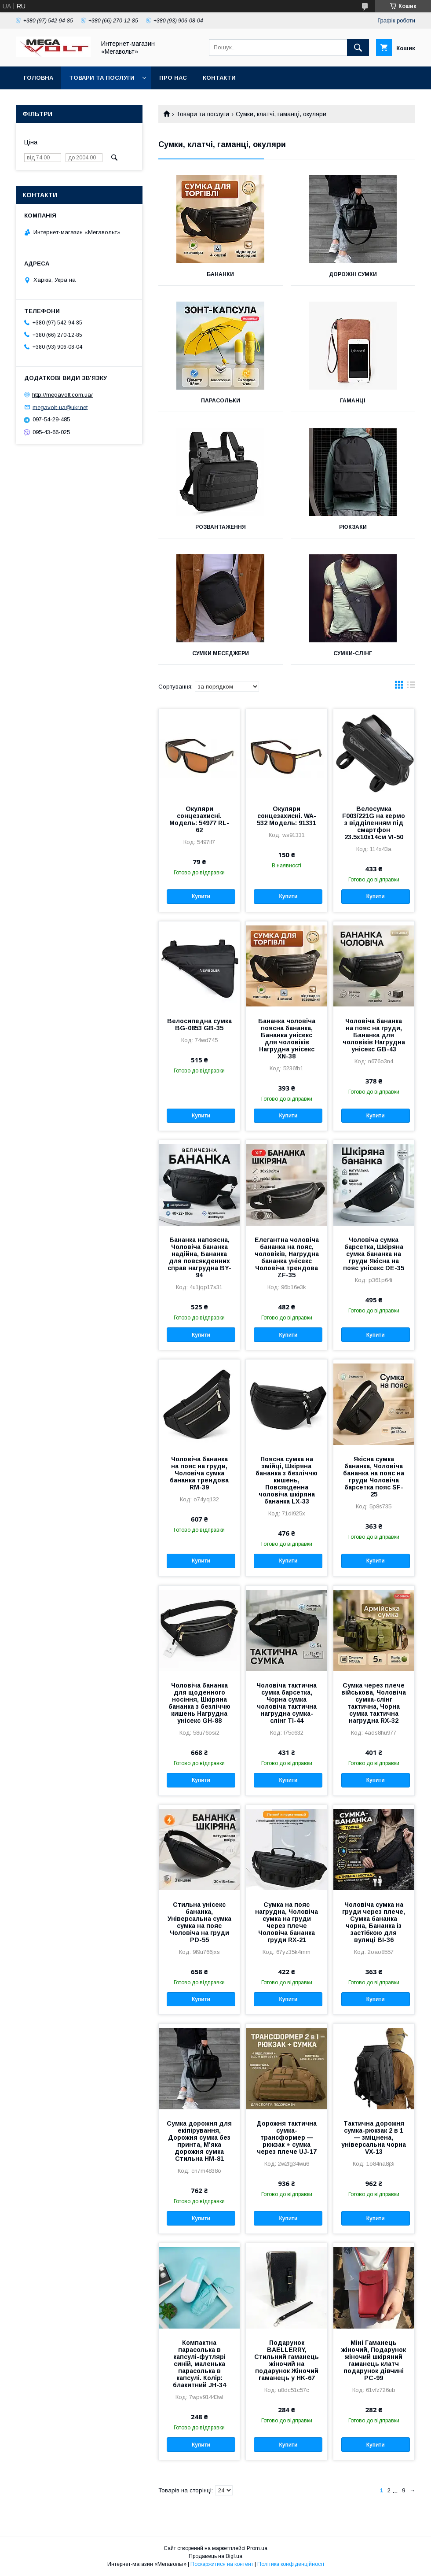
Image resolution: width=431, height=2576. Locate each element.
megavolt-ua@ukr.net (60, 407)
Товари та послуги (102, 77)
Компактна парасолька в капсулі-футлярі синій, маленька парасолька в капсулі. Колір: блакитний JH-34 (199, 2363)
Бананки (220, 274)
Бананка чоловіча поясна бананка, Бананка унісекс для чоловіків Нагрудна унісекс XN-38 (286, 1038)
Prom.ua (257, 2548)
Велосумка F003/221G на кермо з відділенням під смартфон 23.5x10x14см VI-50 (373, 822)
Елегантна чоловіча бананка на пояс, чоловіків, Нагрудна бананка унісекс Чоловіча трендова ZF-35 (287, 1257)
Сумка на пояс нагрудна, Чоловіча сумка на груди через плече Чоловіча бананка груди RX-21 (286, 1922)
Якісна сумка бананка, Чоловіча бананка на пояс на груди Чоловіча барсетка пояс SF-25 (373, 1477)
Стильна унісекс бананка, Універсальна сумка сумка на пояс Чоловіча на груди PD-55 (199, 1922)
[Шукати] (358, 47)
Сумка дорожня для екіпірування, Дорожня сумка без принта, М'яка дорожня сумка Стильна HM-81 (199, 2141)
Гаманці (352, 401)
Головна (38, 77)
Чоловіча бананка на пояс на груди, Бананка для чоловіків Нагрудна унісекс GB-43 (374, 1035)
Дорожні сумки (353, 274)
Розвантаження (220, 527)
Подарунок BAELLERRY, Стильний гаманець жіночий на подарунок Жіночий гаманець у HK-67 (286, 2360)
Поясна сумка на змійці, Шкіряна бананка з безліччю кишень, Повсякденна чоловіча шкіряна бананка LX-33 (287, 1480)
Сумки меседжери (220, 653)
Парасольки (220, 401)
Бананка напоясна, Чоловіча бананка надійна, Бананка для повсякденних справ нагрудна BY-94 (199, 1257)
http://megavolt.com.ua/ (62, 394)
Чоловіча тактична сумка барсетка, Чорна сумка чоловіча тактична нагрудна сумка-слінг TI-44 (286, 1703)
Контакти (219, 77)
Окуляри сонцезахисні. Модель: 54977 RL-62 (199, 819)
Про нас (173, 77)
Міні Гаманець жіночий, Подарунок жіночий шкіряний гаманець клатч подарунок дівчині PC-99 (373, 2360)
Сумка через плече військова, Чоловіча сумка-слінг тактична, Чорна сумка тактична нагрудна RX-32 (373, 1703)
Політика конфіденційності (290, 2564)
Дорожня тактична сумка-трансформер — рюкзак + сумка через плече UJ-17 (286, 2137)
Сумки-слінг (352, 653)
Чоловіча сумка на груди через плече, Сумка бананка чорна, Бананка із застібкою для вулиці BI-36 (373, 1922)
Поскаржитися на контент (221, 2564)
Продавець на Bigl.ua (215, 2556)
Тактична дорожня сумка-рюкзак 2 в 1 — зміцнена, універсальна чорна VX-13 (373, 2137)
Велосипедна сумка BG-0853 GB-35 (199, 1024)
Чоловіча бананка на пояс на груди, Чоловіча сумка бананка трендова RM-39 (199, 1473)
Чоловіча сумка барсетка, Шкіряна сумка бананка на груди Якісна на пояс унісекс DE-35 (373, 1253)
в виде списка (411, 687)
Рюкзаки (353, 527)
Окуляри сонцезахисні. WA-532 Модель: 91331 (286, 815)
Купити (201, 896)
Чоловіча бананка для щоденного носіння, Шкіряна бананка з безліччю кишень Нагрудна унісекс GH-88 (199, 1703)
